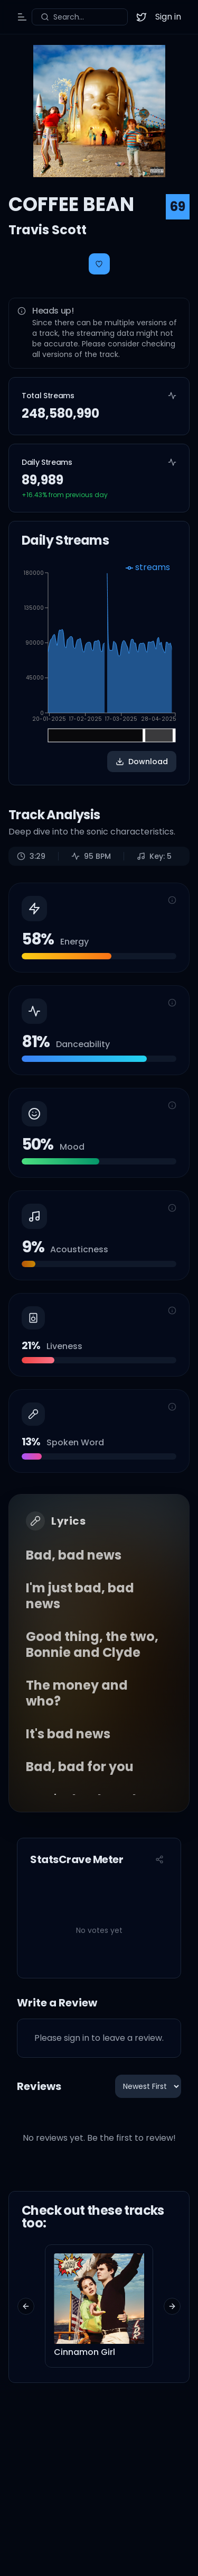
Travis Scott (47, 230)
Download (142, 761)
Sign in (168, 17)
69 (177, 206)
